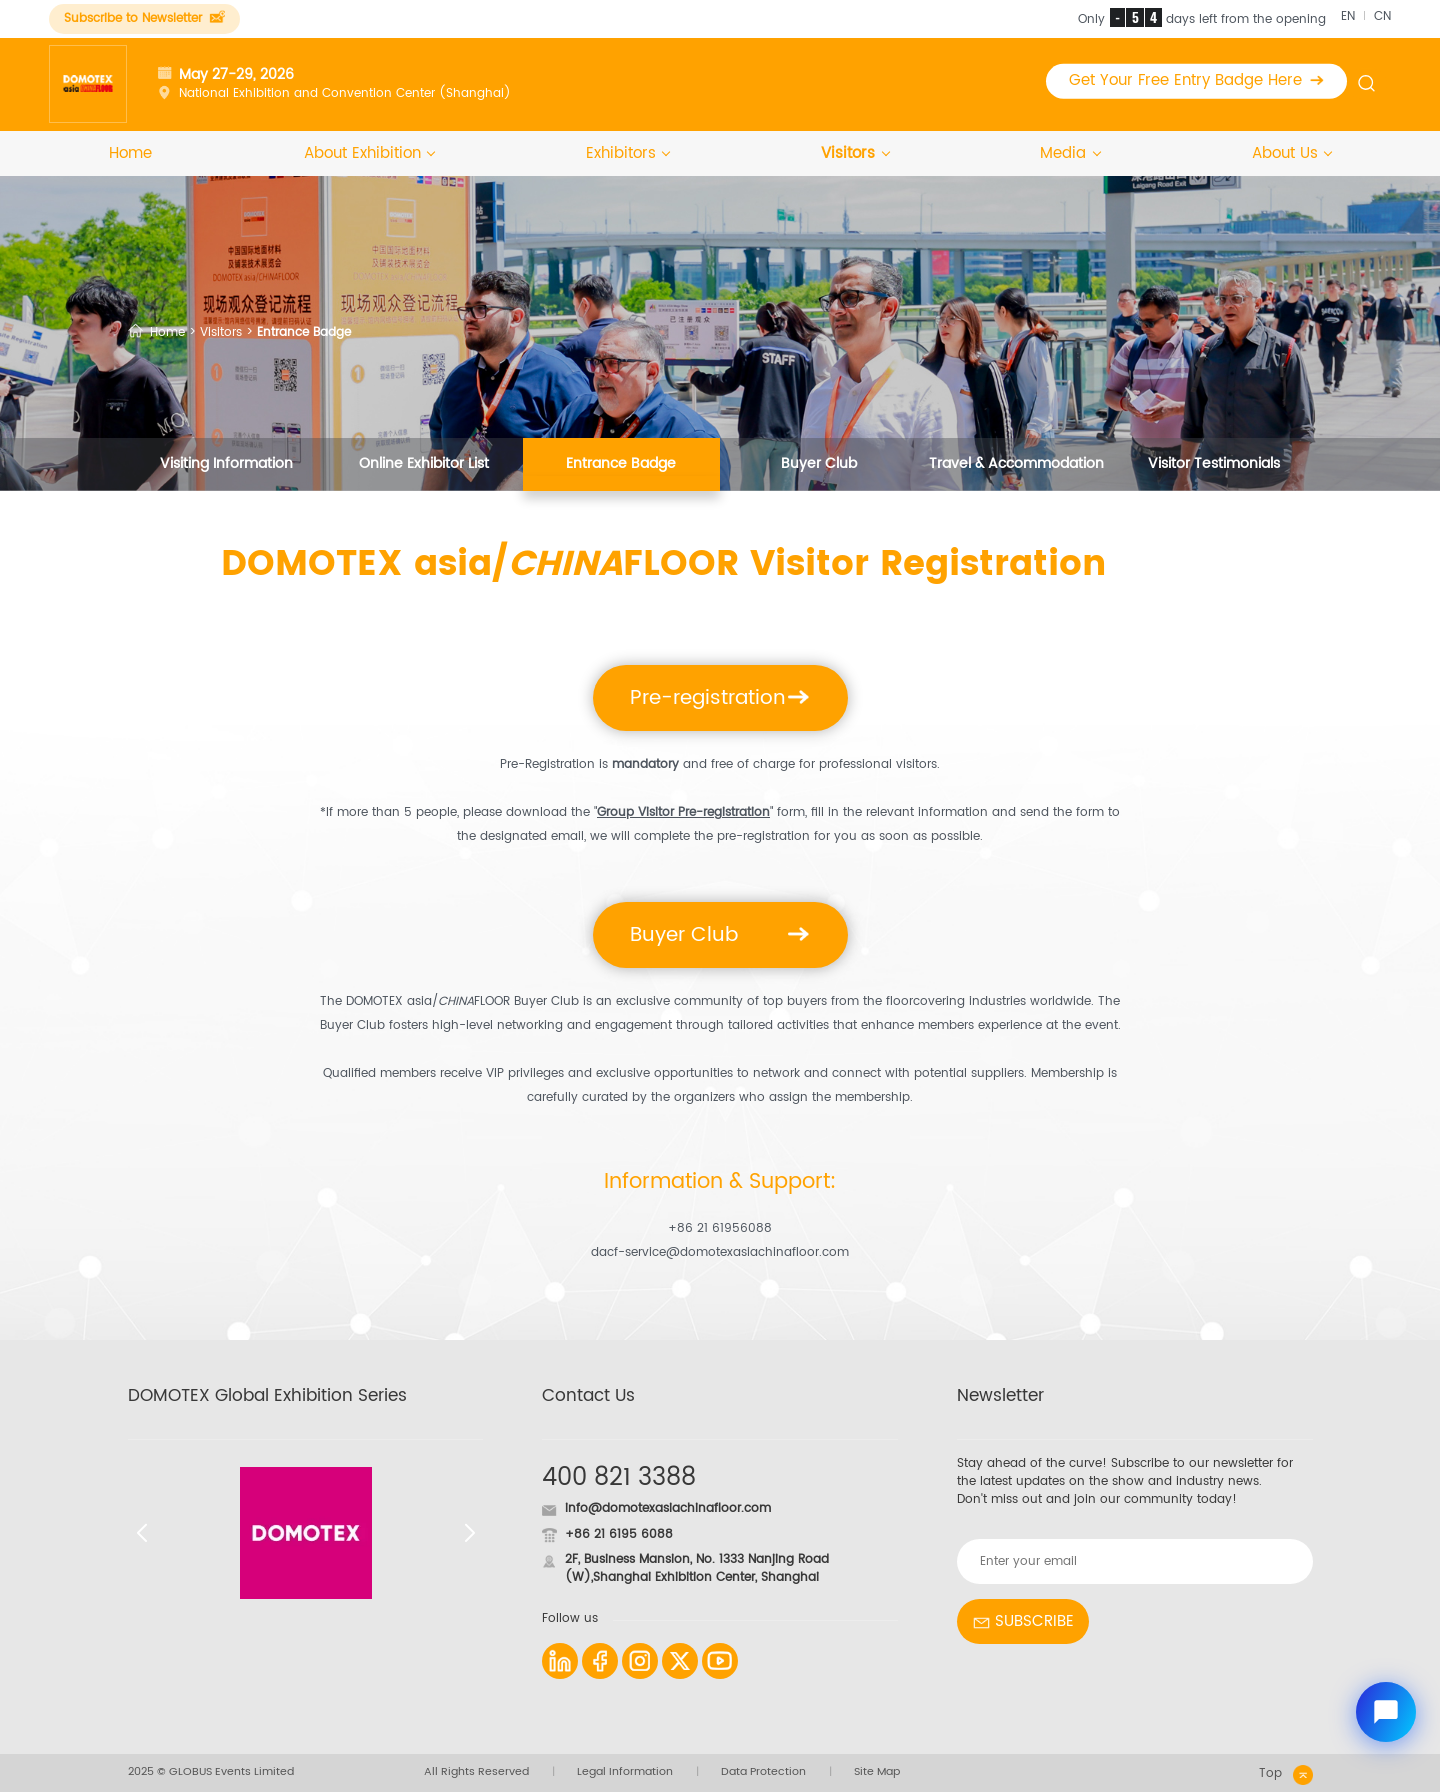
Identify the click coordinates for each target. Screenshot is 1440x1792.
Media (1070, 153)
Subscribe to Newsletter (144, 18)
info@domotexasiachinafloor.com (668, 1508)
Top (1286, 1775)
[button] (141, 1533)
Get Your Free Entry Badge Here (1197, 80)
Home (130, 153)
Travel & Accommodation (1016, 464)
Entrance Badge (621, 464)
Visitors (855, 153)
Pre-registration (720, 698)
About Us (1292, 153)
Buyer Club (819, 464)
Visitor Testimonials (1214, 464)
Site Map (877, 1773)
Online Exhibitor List (424, 464)
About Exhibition (369, 153)
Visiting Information (226, 464)
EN (1348, 16)
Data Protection (763, 1773)
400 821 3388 (619, 1478)
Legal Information (625, 1773)
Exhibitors (628, 153)
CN (1382, 16)
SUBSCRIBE (1023, 1621)
